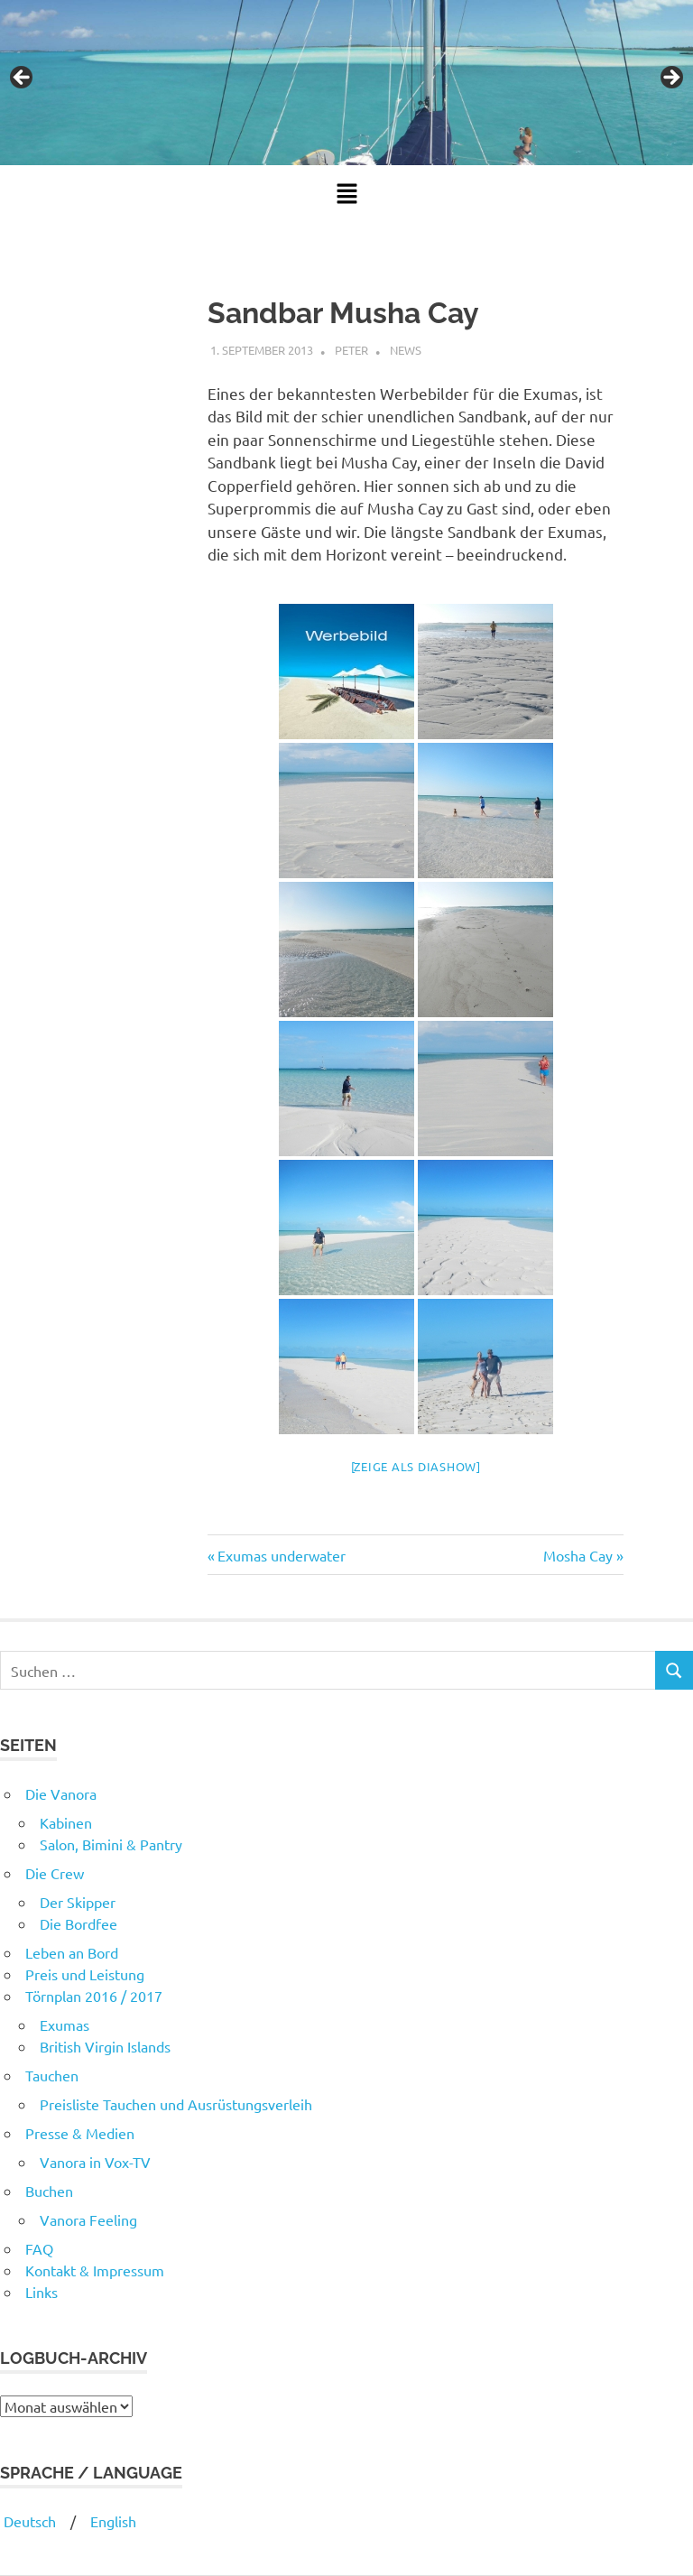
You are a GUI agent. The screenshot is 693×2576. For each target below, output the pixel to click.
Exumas (64, 2024)
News (405, 349)
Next (670, 78)
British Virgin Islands (105, 2046)
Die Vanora (61, 1793)
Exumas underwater (281, 1555)
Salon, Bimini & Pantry (111, 1844)
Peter (351, 349)
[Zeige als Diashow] (416, 1466)
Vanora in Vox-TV (95, 2162)
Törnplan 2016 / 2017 (93, 1996)
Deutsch (28, 2521)
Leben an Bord (71, 1952)
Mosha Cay (578, 1555)
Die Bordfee (78, 1923)
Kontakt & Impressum (94, 2270)
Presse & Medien (79, 2133)
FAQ (39, 2248)
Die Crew (54, 1873)
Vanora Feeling (88, 2219)
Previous (22, 78)
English (113, 2521)
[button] (346, 194)
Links (41, 2292)
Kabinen (66, 1822)
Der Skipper (78, 1902)
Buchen (49, 2191)
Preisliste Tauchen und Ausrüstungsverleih (176, 2104)
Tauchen (52, 2075)
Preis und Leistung (84, 1974)
